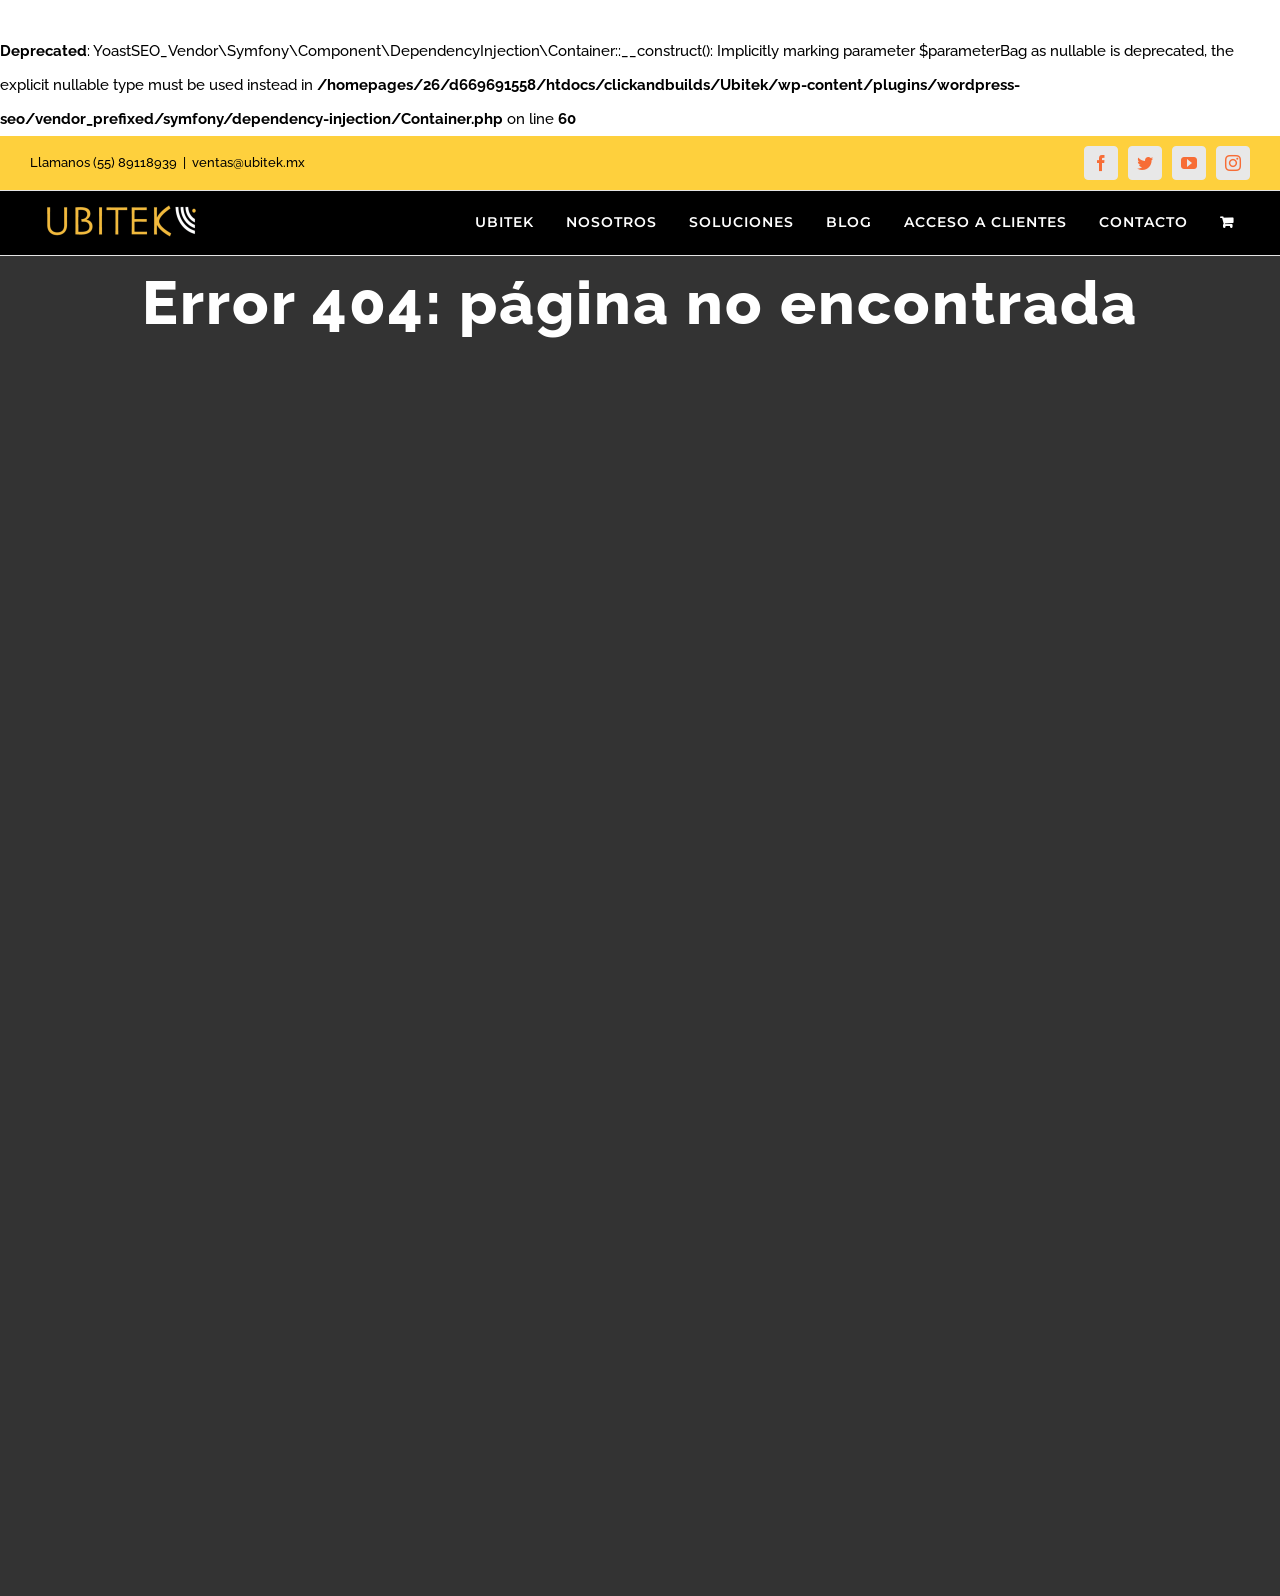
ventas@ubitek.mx (248, 162)
